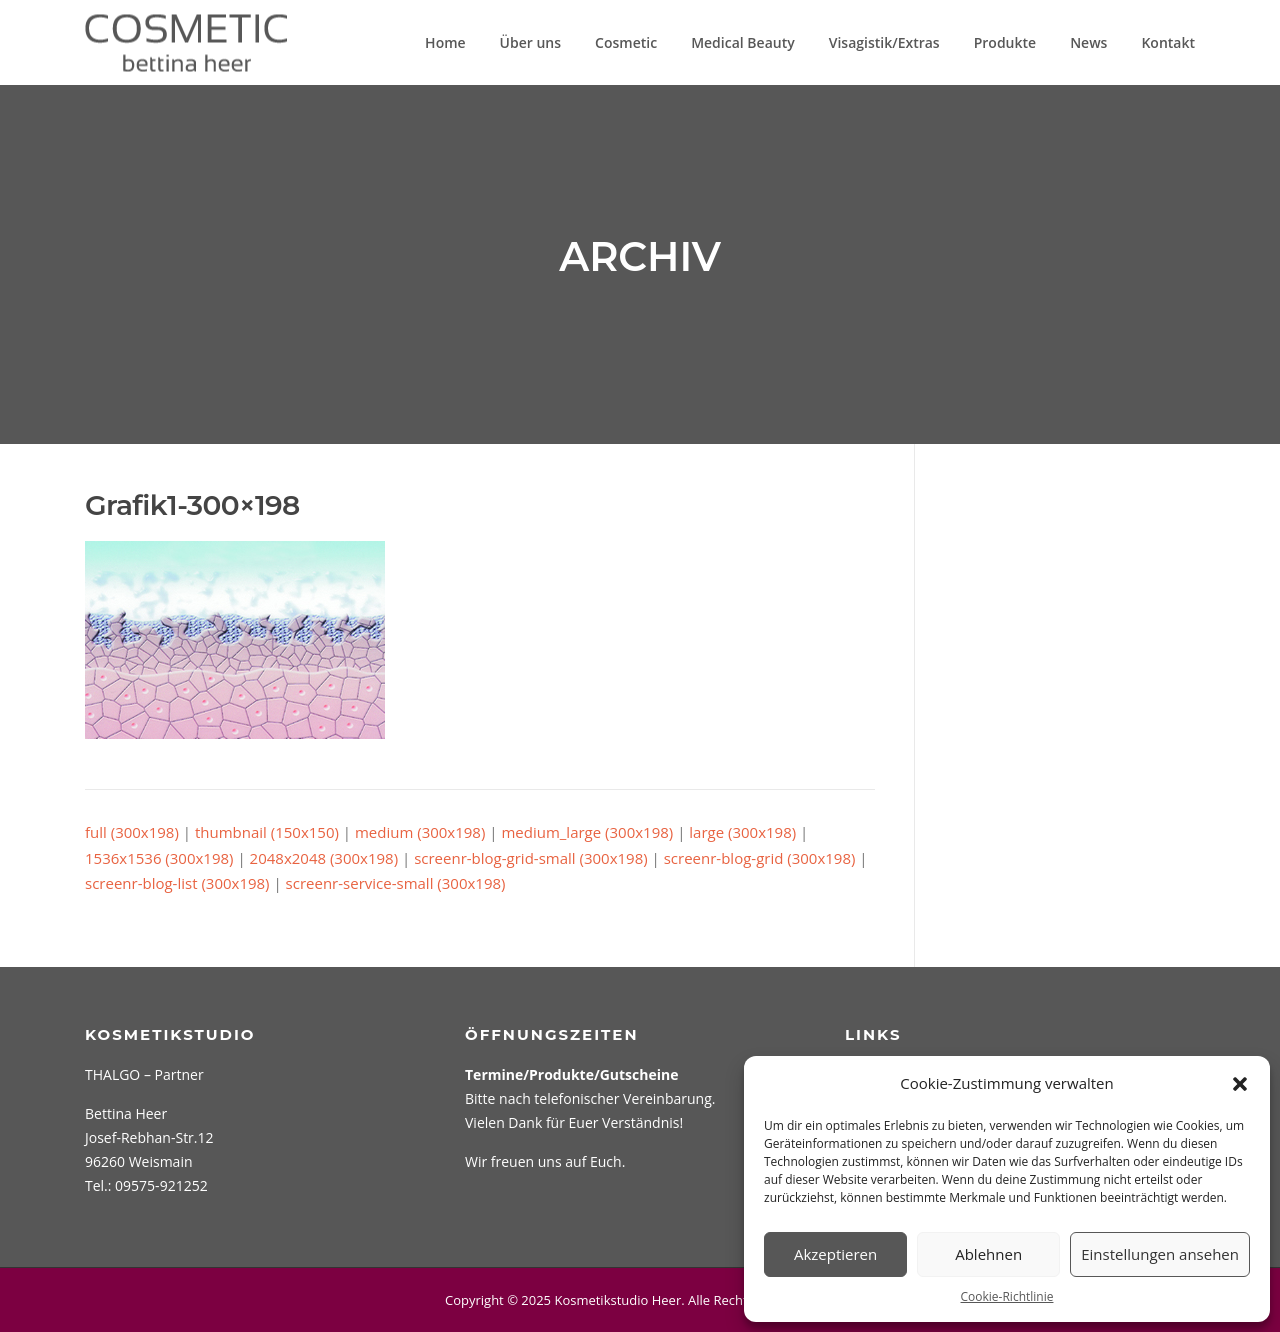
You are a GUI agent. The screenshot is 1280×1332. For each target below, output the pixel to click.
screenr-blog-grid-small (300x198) (531, 858)
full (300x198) (132, 832)
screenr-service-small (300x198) (396, 883)
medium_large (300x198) (587, 832)
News (1088, 42)
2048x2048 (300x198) (324, 858)
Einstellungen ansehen (1160, 1254)
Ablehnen (988, 1254)
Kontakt (1168, 42)
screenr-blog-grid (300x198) (760, 858)
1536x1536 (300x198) (159, 858)
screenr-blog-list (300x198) (177, 883)
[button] (1240, 1084)
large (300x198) (742, 832)
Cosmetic (626, 42)
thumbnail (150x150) (267, 832)
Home (445, 42)
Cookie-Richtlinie (1007, 1296)
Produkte (1005, 42)
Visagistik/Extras (884, 42)
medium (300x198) (420, 832)
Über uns (530, 42)
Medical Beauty (743, 42)
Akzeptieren (835, 1254)
